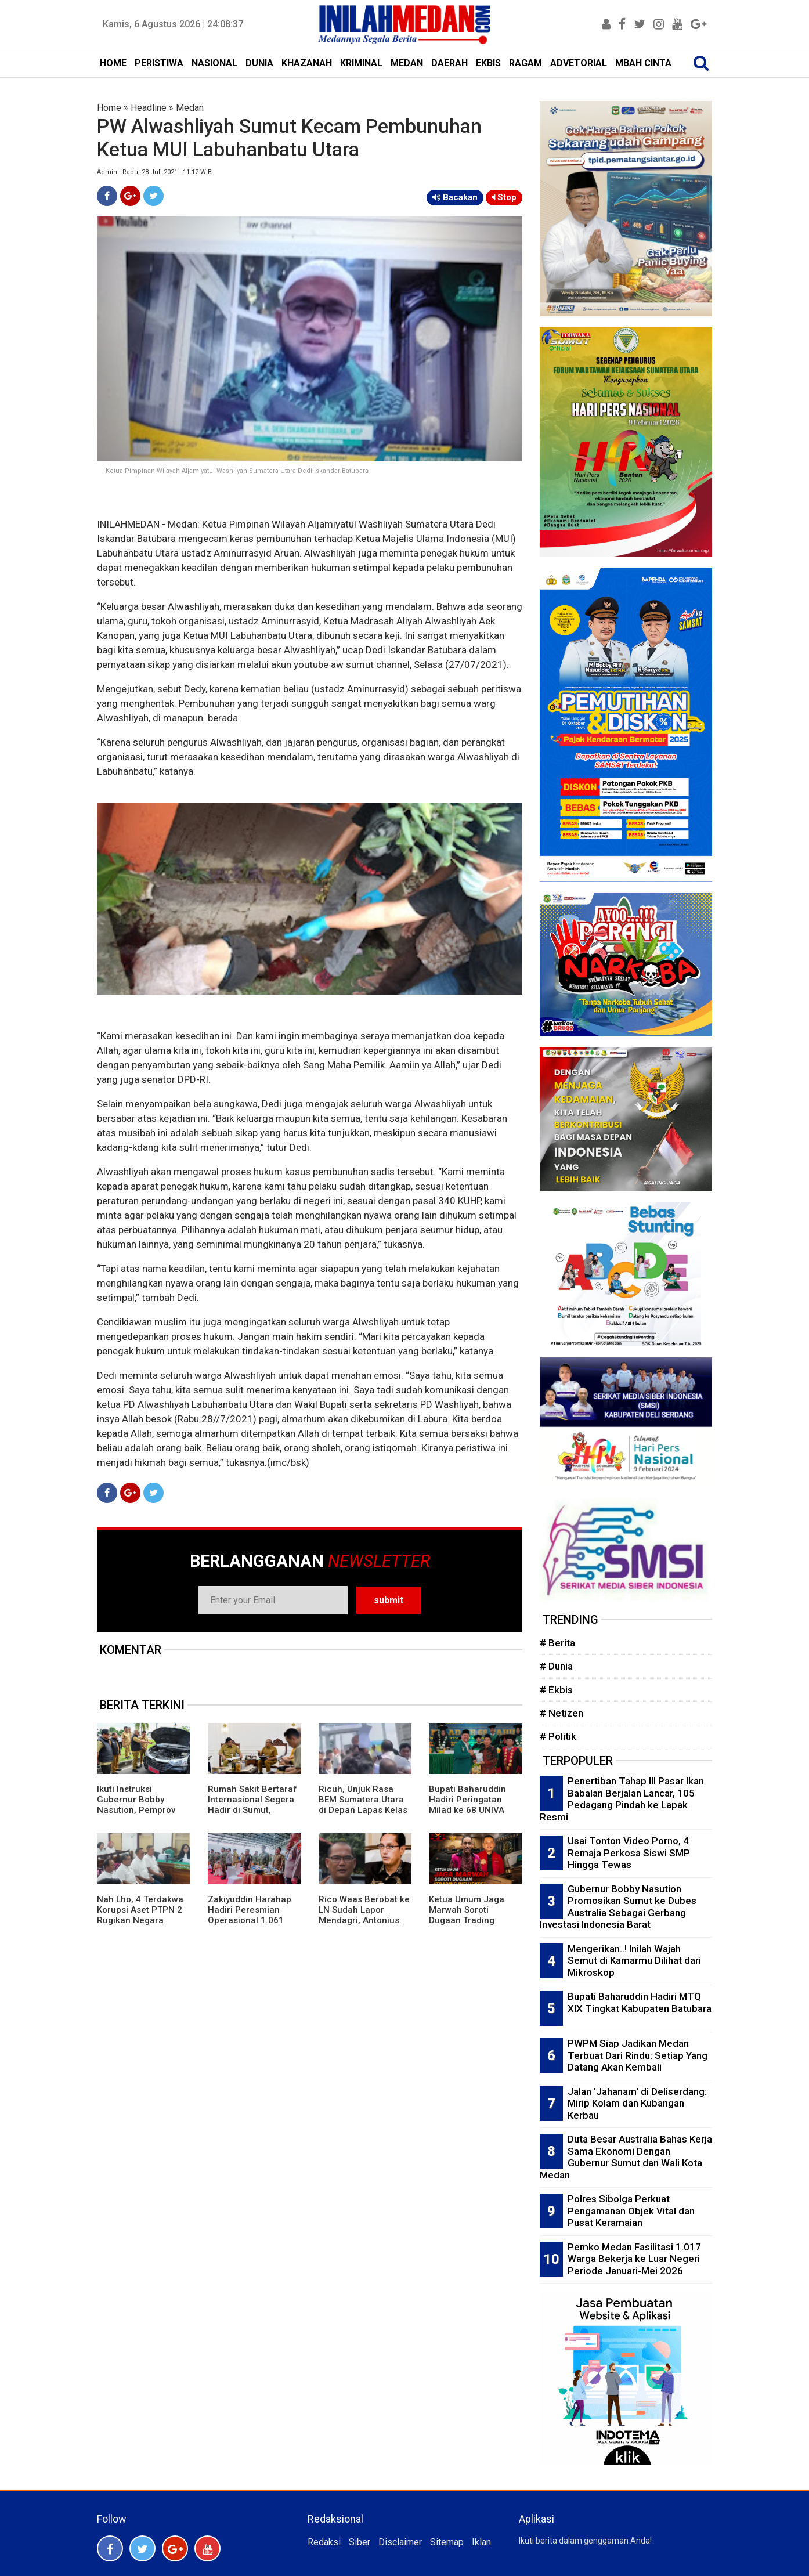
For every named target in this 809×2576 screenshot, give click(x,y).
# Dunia (556, 1666)
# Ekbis (556, 1690)
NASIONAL (214, 62)
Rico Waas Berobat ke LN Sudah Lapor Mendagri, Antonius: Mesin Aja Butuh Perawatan (364, 1920)
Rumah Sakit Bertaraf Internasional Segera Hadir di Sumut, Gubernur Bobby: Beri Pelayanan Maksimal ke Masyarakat (252, 1815)
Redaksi (324, 2542)
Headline (149, 107)
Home (109, 107)
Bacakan (455, 197)
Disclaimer (400, 2542)
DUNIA (259, 62)
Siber (359, 2542)
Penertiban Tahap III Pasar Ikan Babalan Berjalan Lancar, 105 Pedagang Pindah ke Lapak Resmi (622, 1799)
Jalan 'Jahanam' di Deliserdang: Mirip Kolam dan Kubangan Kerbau (637, 2103)
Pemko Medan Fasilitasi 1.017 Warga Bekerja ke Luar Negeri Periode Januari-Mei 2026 (634, 2259)
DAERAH (449, 62)
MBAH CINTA (643, 62)
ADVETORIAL (578, 62)
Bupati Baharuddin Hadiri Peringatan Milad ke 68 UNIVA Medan (467, 1805)
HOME (113, 62)
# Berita (557, 1643)
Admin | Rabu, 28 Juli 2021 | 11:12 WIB (154, 172)
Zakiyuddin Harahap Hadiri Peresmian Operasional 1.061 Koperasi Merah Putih (252, 1915)
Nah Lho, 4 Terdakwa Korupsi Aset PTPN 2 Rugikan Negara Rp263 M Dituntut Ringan (140, 1920)
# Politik (558, 1736)
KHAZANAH (306, 62)
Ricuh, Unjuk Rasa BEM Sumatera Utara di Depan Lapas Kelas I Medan (363, 1805)
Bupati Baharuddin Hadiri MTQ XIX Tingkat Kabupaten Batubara (640, 2002)
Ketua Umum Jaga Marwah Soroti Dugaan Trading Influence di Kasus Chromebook (467, 1920)
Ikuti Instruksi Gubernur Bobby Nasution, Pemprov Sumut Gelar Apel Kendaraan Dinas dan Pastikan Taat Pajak (141, 1815)
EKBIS (488, 62)
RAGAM (525, 62)
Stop (504, 197)
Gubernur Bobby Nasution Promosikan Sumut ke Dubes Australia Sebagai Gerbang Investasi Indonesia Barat (618, 1907)
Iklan (481, 2542)
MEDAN (407, 62)
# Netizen (561, 1713)
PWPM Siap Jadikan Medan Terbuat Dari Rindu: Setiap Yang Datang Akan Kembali (637, 2055)
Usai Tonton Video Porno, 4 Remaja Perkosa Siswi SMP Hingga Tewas (629, 1852)
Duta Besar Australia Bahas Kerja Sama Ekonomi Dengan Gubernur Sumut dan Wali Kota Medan (626, 2157)
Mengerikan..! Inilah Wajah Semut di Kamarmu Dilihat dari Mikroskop (634, 1960)
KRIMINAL (361, 62)
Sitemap (447, 2542)
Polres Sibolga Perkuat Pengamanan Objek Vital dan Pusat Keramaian (631, 2210)
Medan (190, 107)
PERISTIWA (159, 62)
